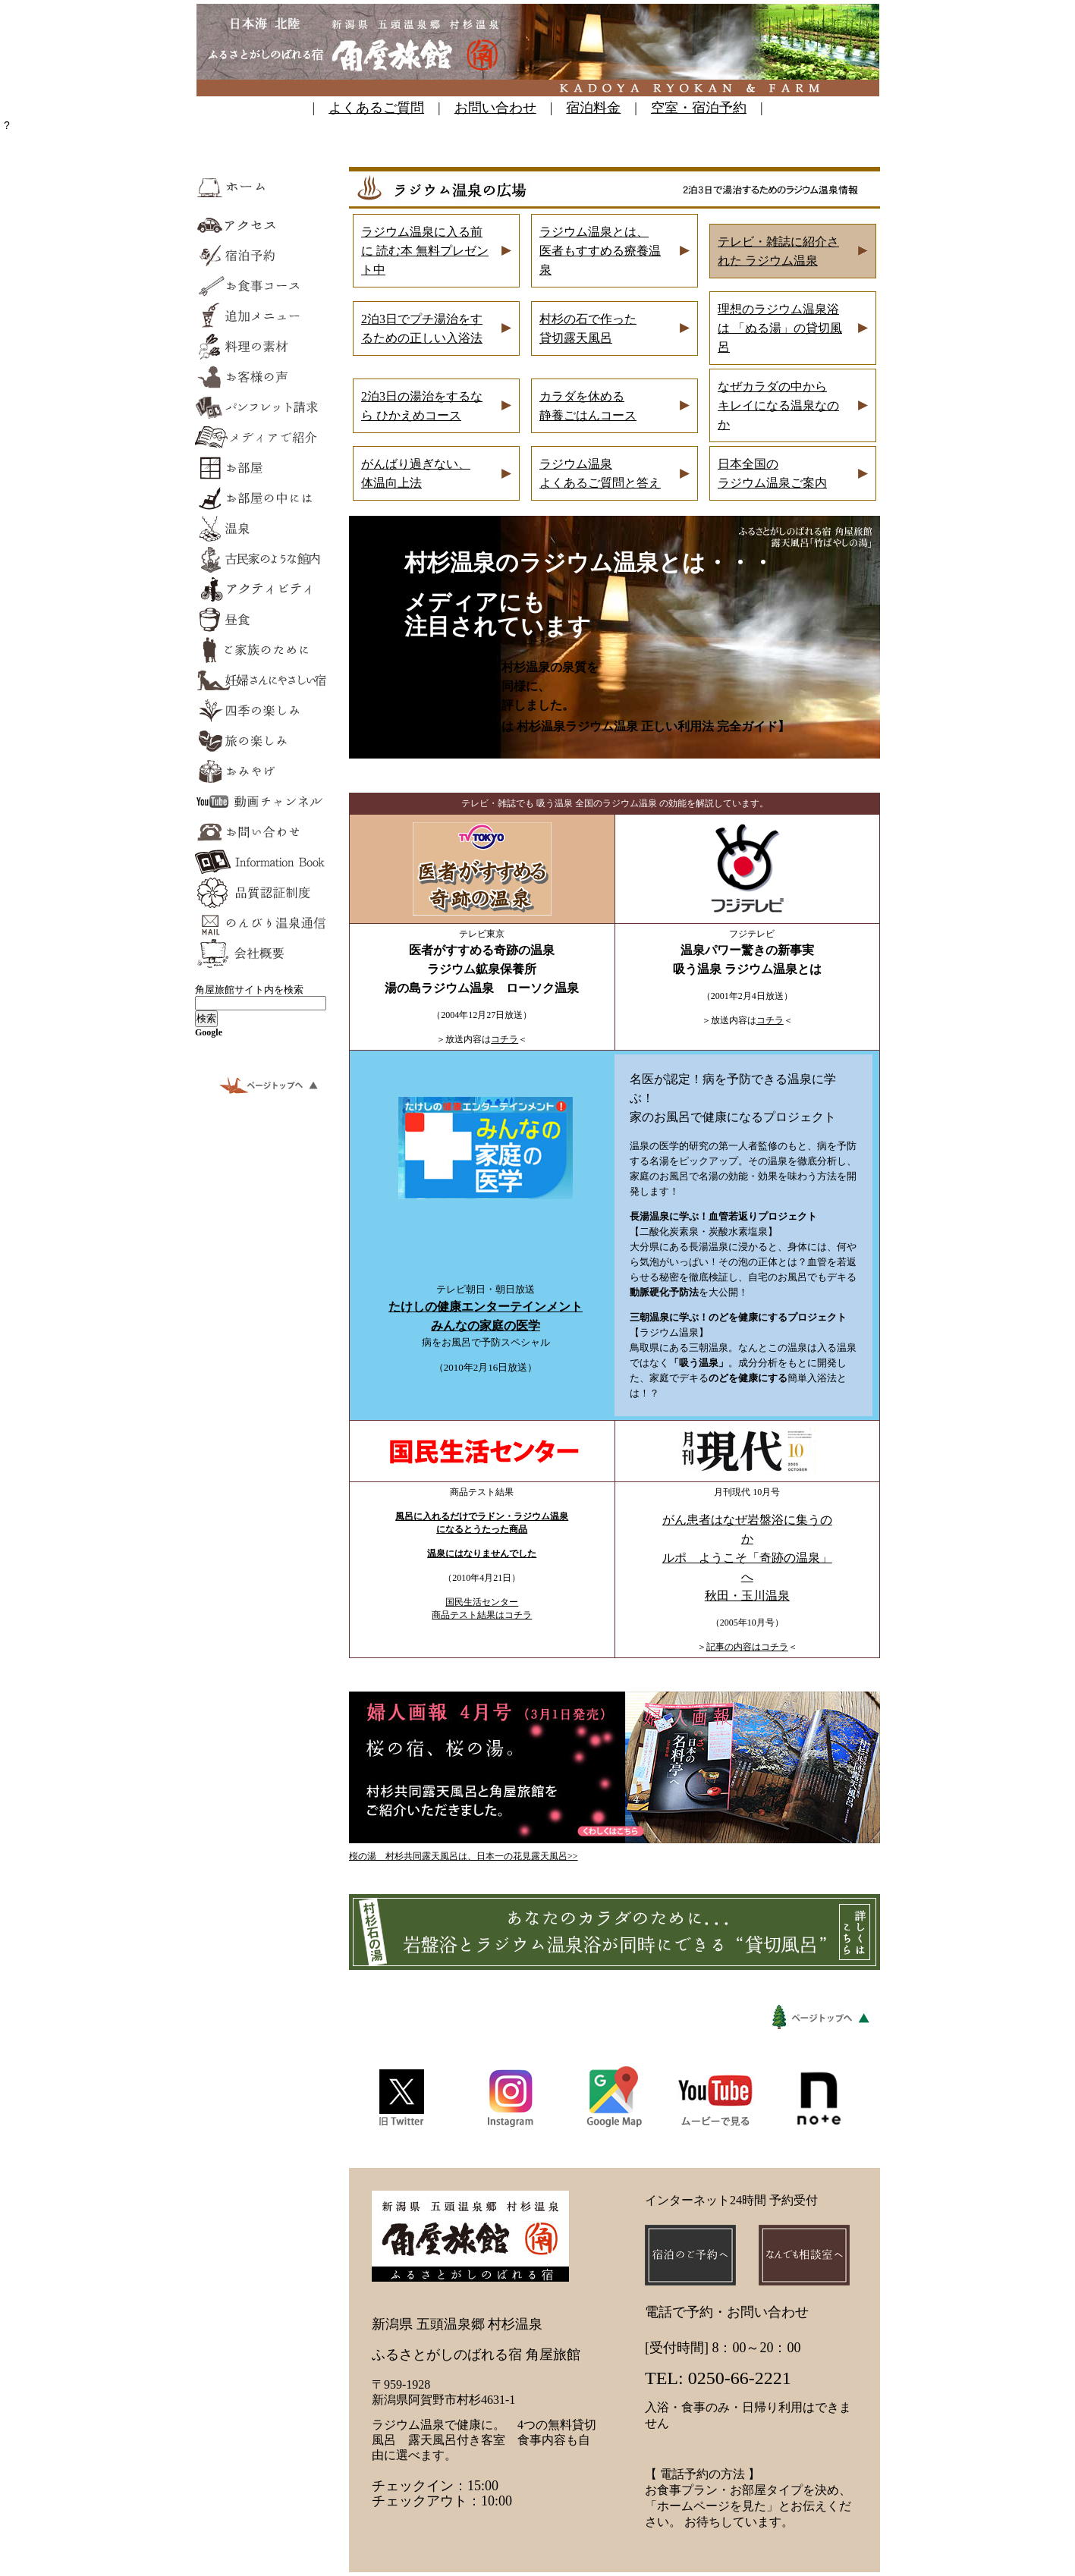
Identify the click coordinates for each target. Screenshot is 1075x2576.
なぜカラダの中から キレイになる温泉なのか (778, 405)
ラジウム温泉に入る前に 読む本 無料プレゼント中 (425, 250)
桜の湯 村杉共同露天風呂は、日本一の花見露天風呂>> (463, 1856)
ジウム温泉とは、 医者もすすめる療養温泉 (600, 250)
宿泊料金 (593, 107)
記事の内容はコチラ (747, 1646)
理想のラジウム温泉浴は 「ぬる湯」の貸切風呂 (780, 328)
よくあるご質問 (376, 107)
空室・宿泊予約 (699, 107)
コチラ (504, 1039)
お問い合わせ (495, 107)
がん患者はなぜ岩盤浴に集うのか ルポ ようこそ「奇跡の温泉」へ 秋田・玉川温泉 (747, 1557)
